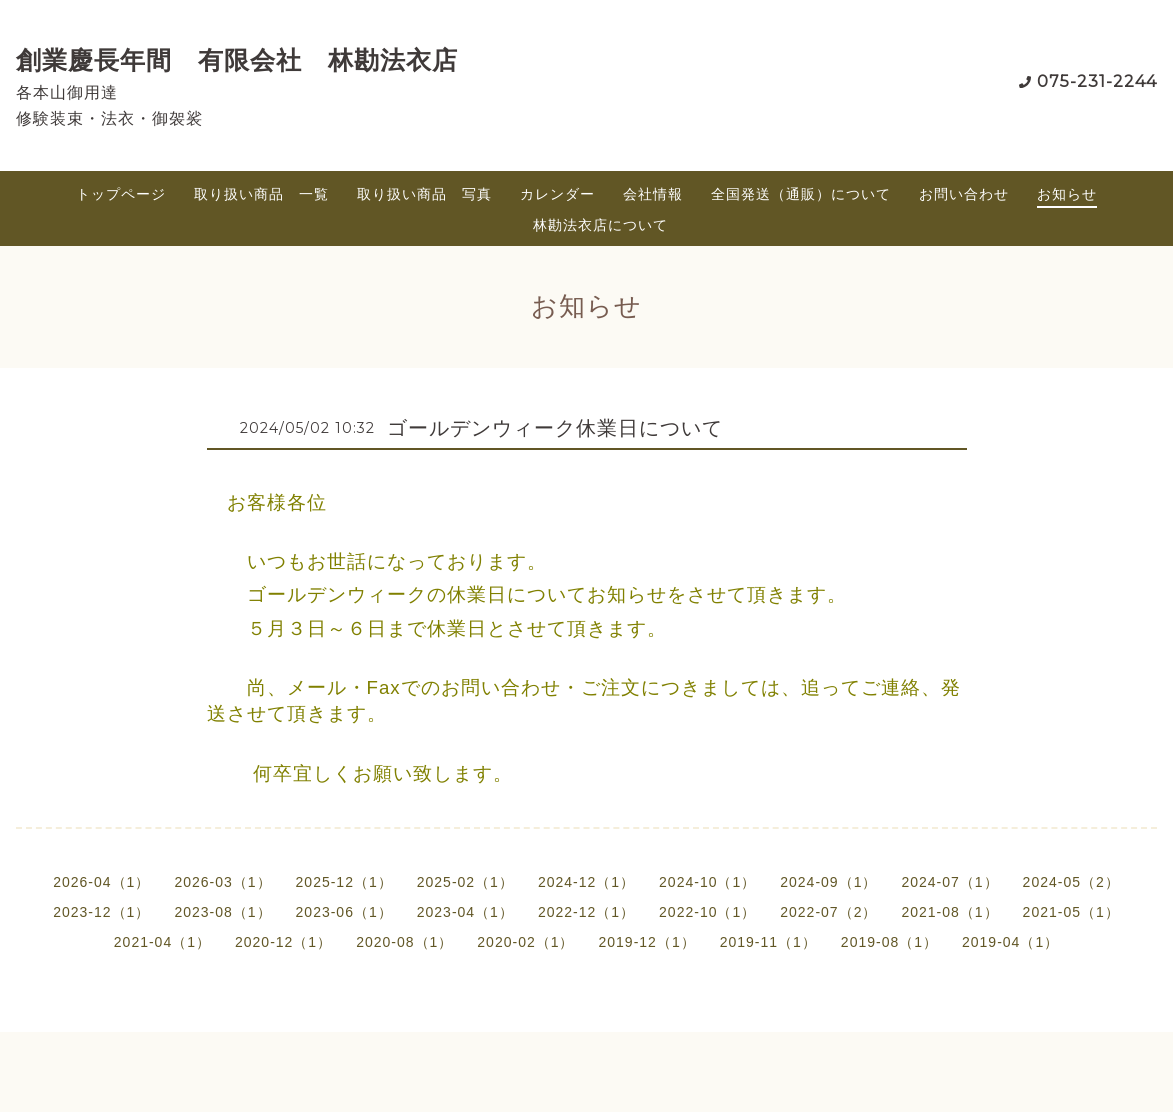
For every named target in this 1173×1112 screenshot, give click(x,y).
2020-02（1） (525, 942)
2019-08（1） (889, 942)
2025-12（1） (344, 882)
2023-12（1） (101, 912)
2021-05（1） (1071, 912)
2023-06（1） (344, 912)
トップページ (121, 194)
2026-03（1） (222, 882)
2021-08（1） (949, 912)
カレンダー (557, 194)
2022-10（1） (707, 912)
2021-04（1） (162, 942)
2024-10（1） (707, 882)
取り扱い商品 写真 (424, 194)
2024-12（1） (586, 882)
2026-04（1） (101, 882)
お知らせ (1067, 194)
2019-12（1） (647, 942)
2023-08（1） (222, 912)
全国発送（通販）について (801, 194)
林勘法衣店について (600, 225)
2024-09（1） (828, 882)
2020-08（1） (404, 942)
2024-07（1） (949, 882)
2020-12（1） (283, 942)
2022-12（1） (586, 912)
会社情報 (653, 194)
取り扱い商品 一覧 (261, 194)
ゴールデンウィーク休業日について (555, 428)
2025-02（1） (465, 882)
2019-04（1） (1010, 942)
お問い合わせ (964, 194)
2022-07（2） (828, 912)
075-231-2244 (1097, 81)
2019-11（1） (768, 942)
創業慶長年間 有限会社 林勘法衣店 (237, 60)
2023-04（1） (465, 912)
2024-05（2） (1071, 882)
